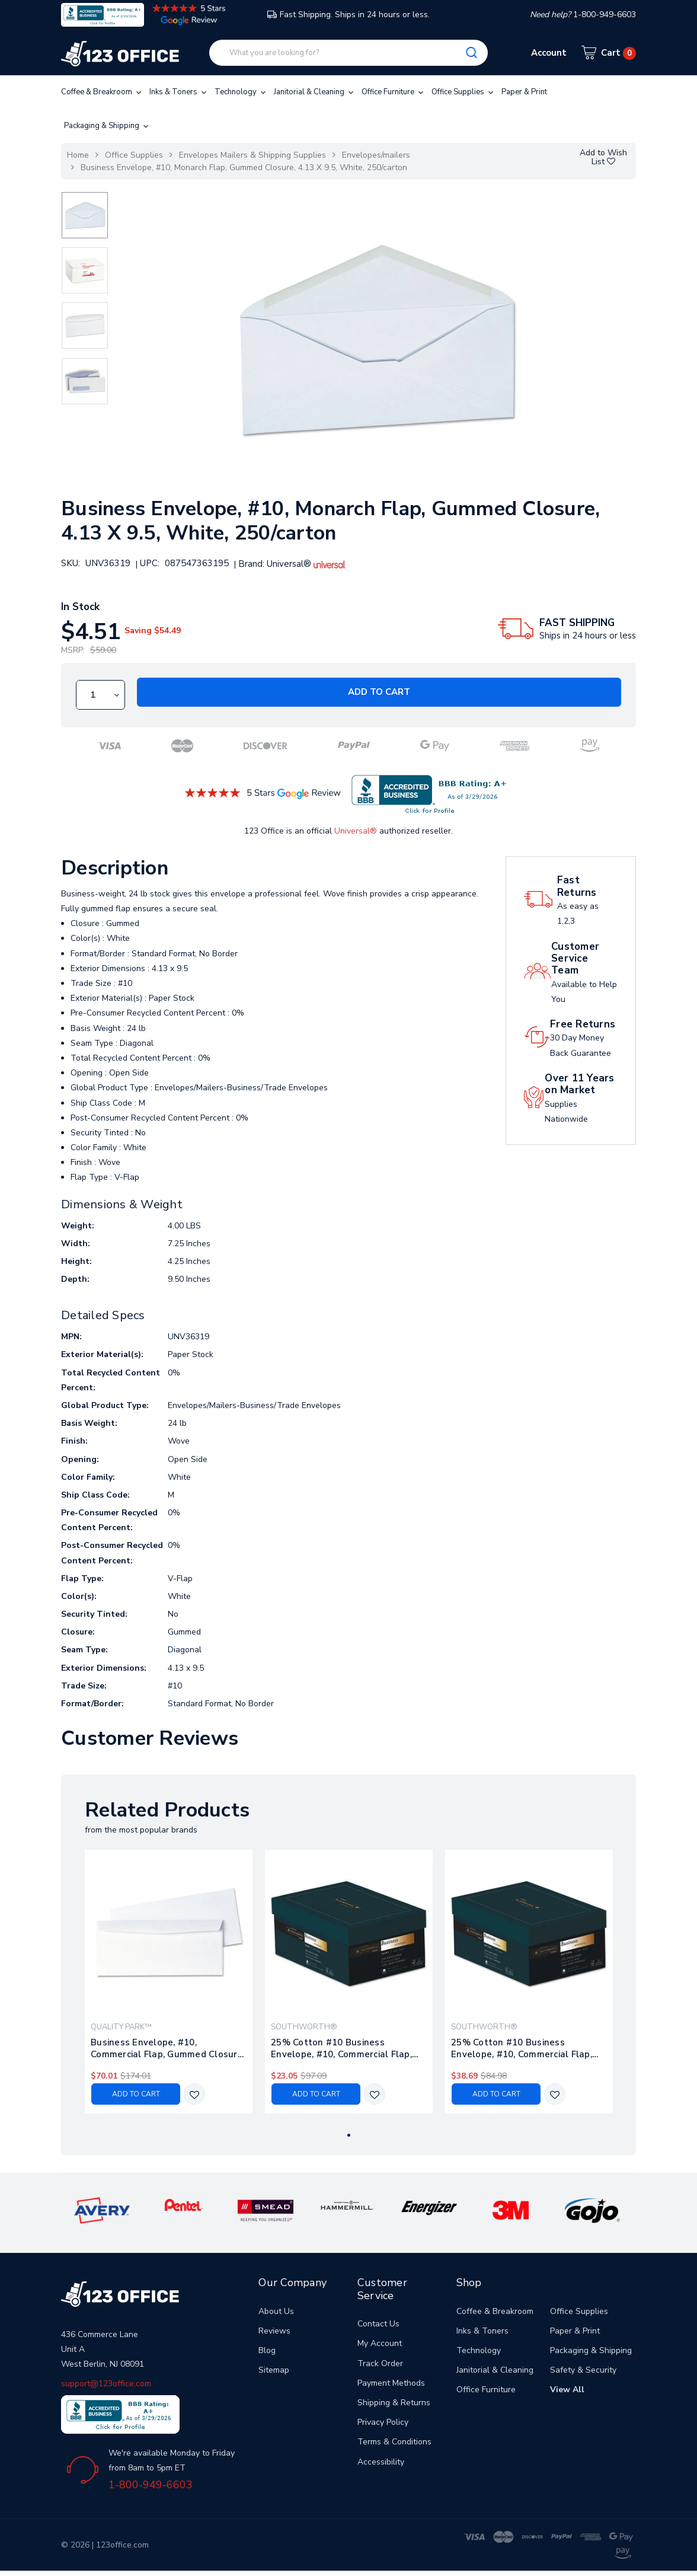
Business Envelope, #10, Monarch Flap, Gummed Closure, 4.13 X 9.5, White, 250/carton (244, 167)
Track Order (380, 2363)
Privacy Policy (382, 2422)
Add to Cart (379, 692)
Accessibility (380, 2462)
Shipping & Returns (393, 2402)
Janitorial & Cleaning (315, 92)
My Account (379, 2343)
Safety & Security (583, 2370)
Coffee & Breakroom (102, 92)
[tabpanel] (169, 1982)
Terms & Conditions (394, 2441)
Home (78, 155)
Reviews (274, 2330)
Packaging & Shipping (107, 125)
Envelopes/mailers (376, 155)
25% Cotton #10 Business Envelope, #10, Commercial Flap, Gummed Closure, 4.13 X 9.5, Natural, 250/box (521, 2048)
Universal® (355, 831)
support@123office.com (106, 2383)
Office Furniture (394, 92)
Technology (241, 92)
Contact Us (378, 2323)
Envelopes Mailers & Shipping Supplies (252, 155)
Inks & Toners (179, 92)
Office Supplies (463, 92)
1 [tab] (348, 2135)
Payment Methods (391, 2383)
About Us (276, 2311)
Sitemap (273, 2370)
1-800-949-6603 (150, 2485)
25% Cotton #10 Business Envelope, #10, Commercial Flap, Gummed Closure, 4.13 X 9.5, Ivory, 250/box (346, 2048)
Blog (267, 2350)
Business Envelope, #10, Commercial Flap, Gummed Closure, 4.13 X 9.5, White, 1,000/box (168, 2048)
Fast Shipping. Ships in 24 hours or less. (348, 14)
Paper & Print (524, 92)
